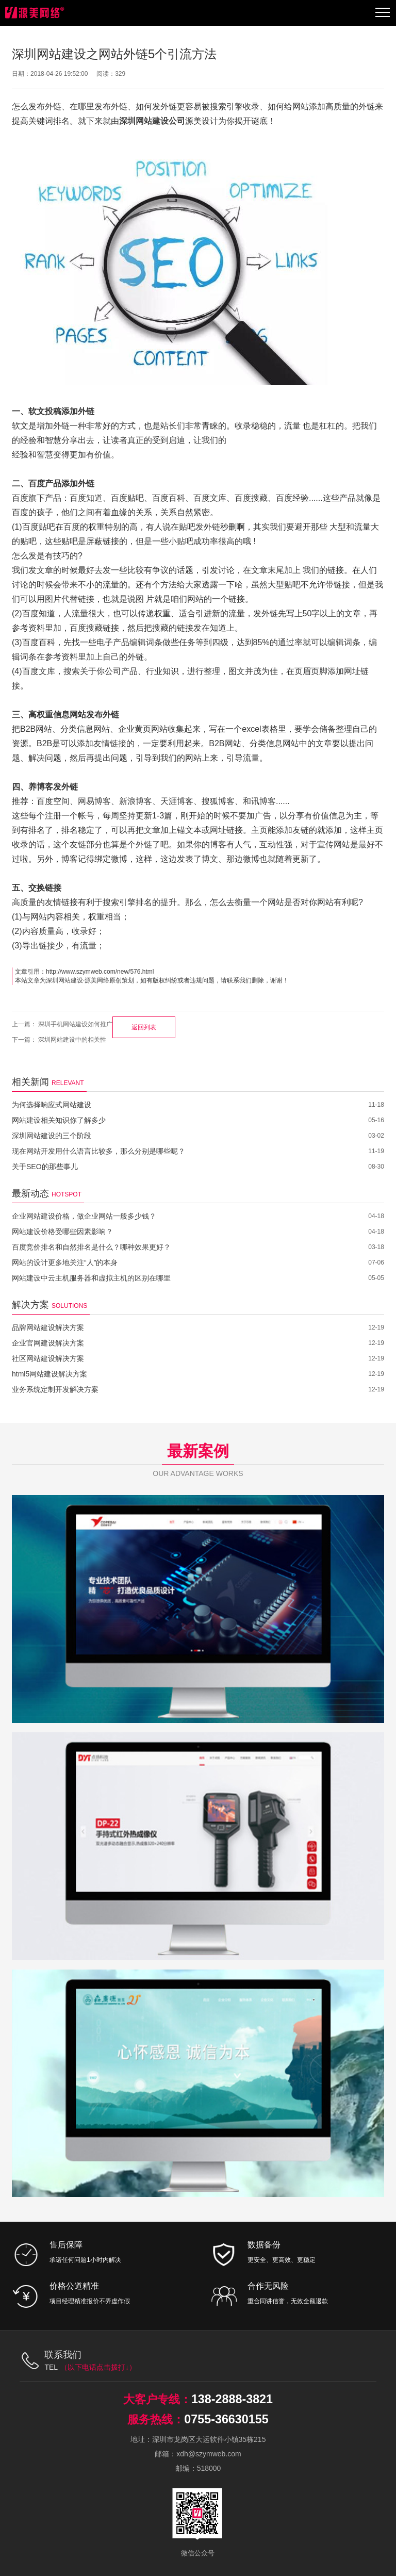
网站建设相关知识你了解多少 (59, 1120)
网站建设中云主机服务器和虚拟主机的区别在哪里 (91, 1278)
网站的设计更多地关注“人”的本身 (65, 1262)
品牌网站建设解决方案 (48, 1327)
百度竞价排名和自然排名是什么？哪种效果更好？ (91, 1247)
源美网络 (97, 980)
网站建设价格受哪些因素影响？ (62, 1231)
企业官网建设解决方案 (48, 1343)
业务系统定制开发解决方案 (55, 1389)
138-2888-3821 (232, 2399)
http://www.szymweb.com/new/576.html (100, 971)
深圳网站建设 (64, 980)
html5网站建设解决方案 (49, 1374)
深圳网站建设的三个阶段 (51, 1135)
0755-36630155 (226, 2419)
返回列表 (143, 1027)
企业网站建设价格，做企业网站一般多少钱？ (84, 1216)
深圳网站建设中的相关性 (72, 1039)
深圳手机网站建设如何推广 (75, 1024)
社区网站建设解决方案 (48, 1358)
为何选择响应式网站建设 (51, 1105)
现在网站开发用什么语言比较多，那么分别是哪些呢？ (98, 1151)
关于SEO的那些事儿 (45, 1166)
